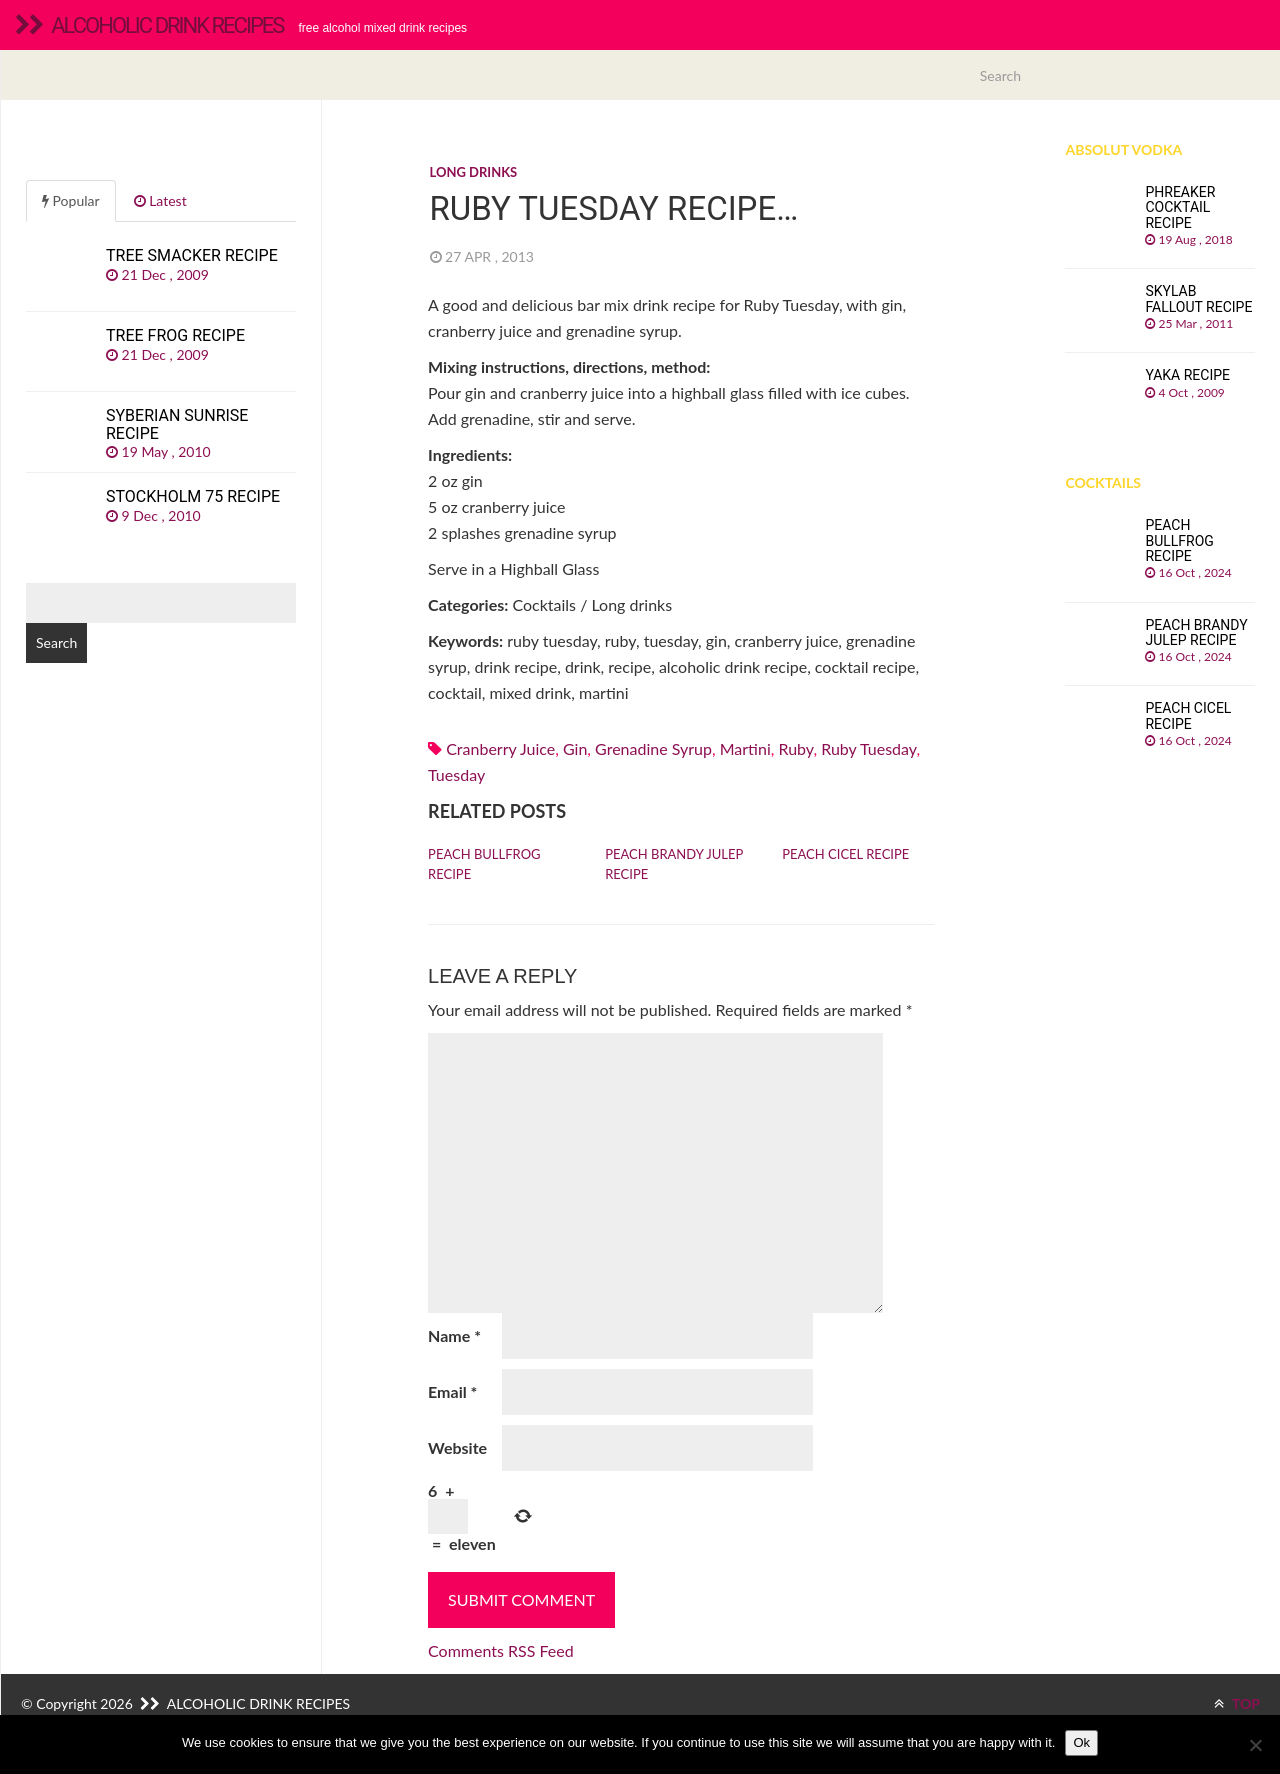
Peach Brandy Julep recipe (674, 864)
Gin (575, 748)
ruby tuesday (868, 748)
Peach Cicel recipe (845, 854)
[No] (1255, 1745)
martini (745, 748)
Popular (71, 200)
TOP (1237, 1703)
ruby (795, 748)
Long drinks (474, 172)
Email (452, 1391)
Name (454, 1335)
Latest (160, 200)
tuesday (456, 774)
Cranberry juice (500, 748)
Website (457, 1447)
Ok (1081, 1742)
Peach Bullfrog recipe (484, 864)
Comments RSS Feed (501, 1650)
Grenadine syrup (653, 748)
